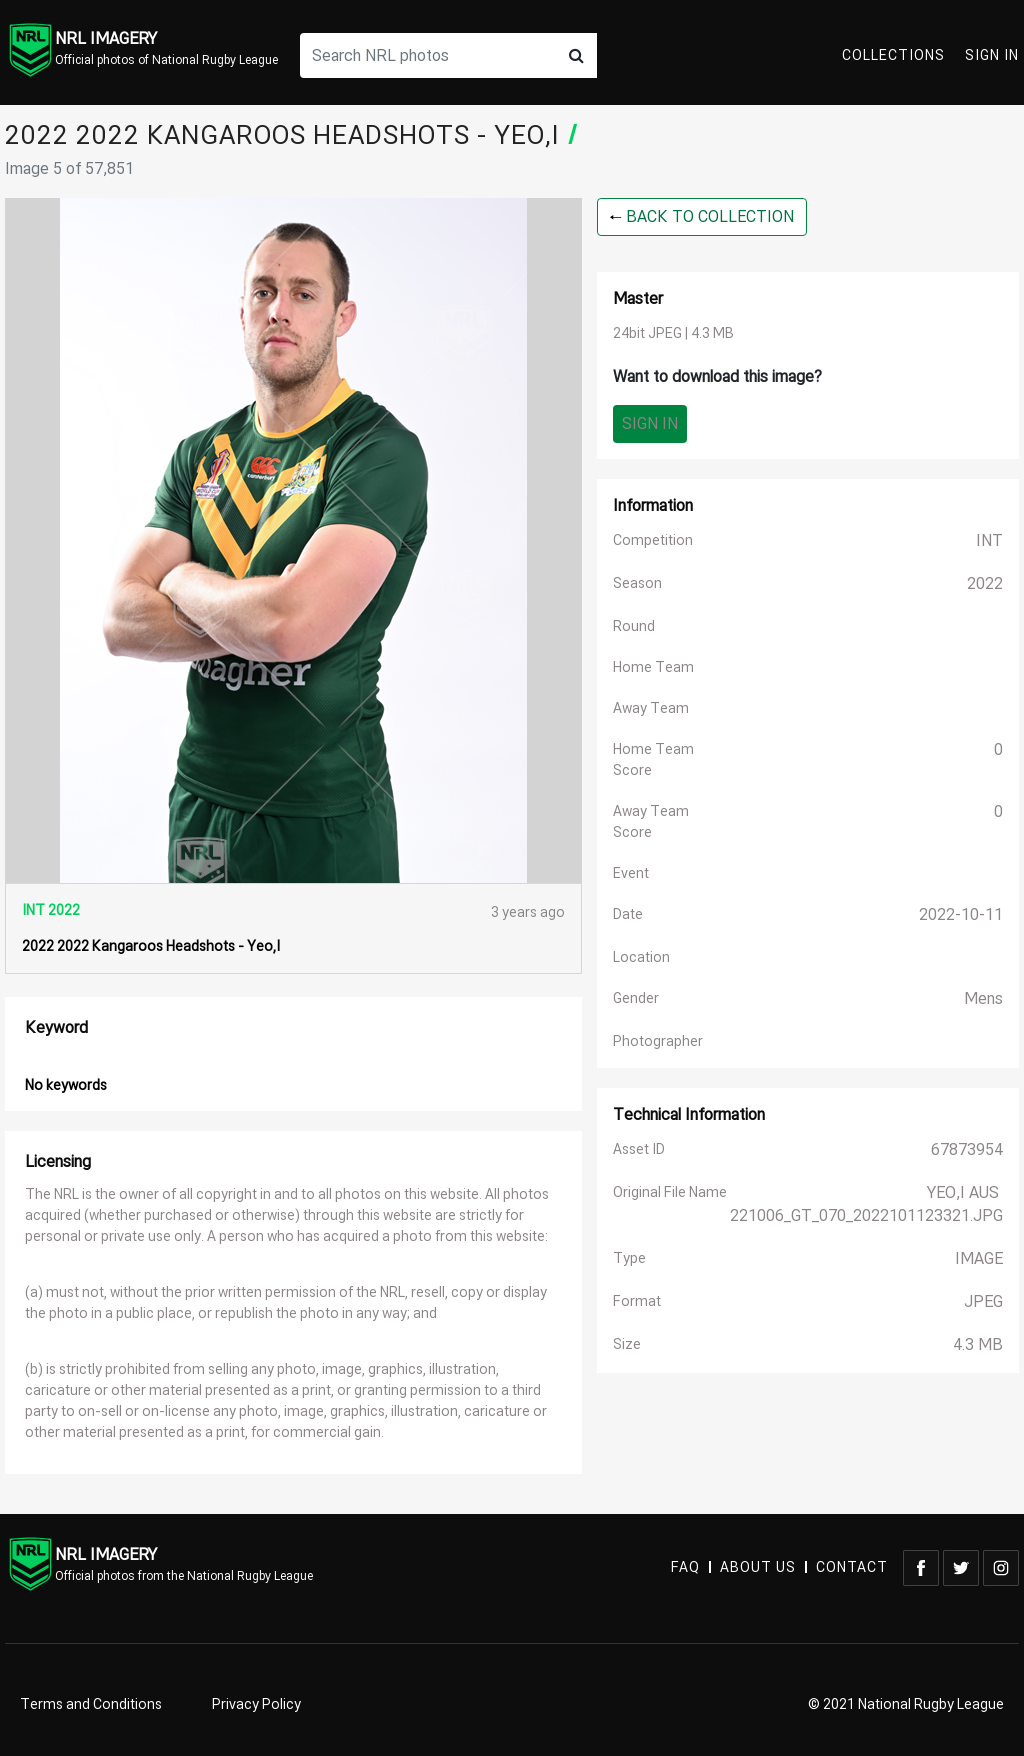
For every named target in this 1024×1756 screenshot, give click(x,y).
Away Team (651, 708)
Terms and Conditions (91, 1704)
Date (628, 914)
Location (641, 957)
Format (637, 1301)
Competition (653, 540)
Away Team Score (651, 822)
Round (634, 626)
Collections (893, 55)
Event (631, 873)
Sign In (992, 55)
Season (637, 583)
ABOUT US (758, 1567)
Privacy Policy (256, 1704)
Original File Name (670, 1192)
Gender (636, 998)
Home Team (653, 667)
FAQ (685, 1567)
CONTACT (852, 1567)
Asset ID (639, 1149)
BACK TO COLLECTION (702, 217)
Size (627, 1344)
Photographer (658, 1041)
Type (629, 1258)
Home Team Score (653, 760)
